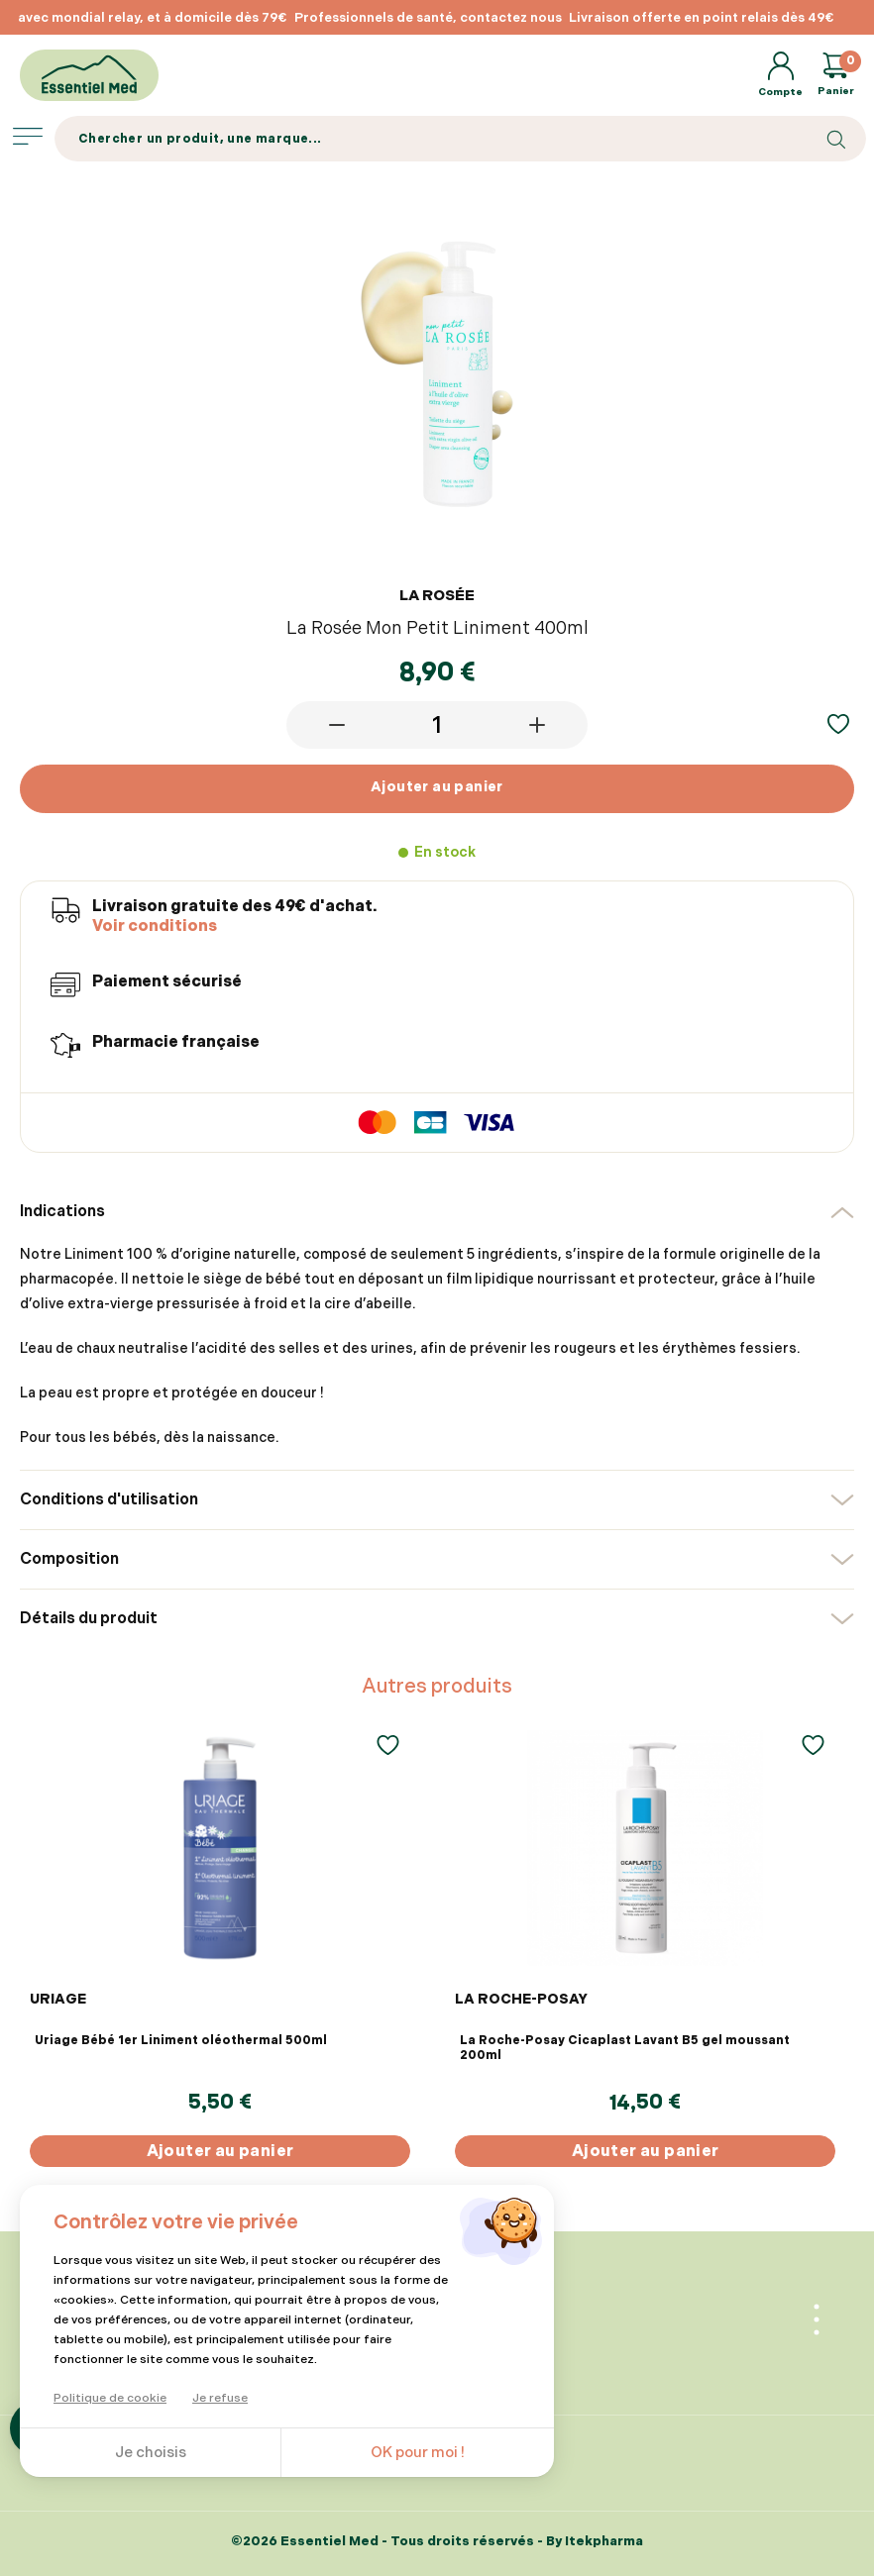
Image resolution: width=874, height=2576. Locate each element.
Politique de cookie (110, 2398)
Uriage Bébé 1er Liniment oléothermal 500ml (181, 2040)
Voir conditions (154, 926)
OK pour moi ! (418, 2452)
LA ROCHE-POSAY (521, 1999)
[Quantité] (436, 725)
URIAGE (58, 1999)
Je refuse (220, 2398)
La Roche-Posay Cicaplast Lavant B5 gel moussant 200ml (625, 2048)
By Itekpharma (594, 2541)
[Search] (460, 138)
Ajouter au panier (437, 786)
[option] (579, 18)
